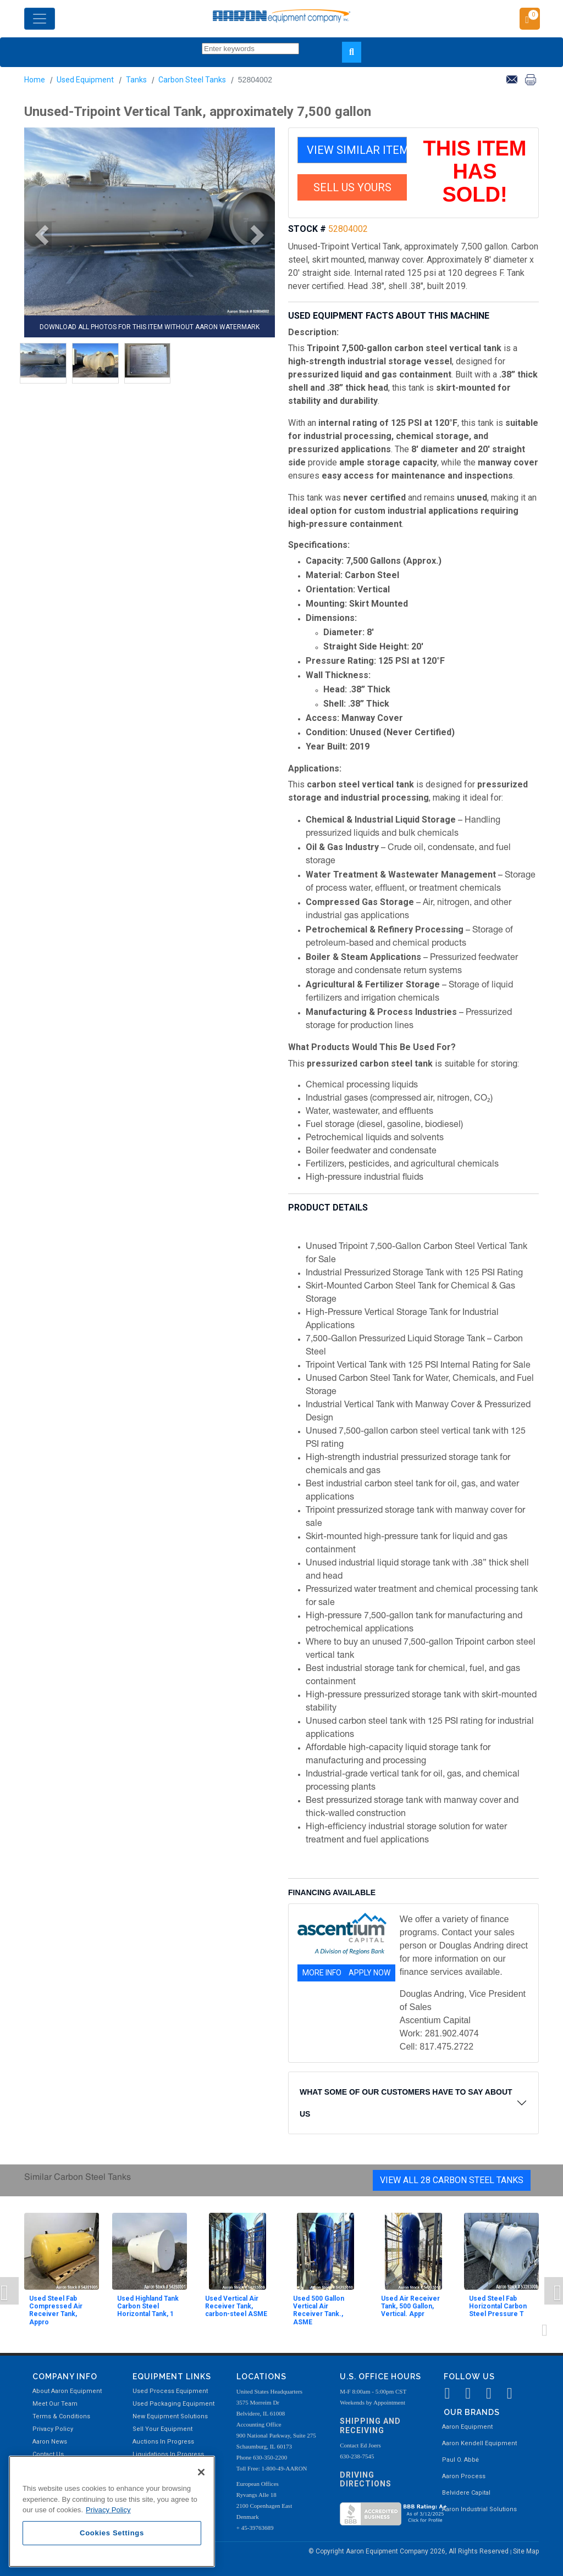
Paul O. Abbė (460, 2459)
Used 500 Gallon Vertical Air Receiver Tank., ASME (318, 2310)
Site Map (526, 2551)
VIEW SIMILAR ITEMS (357, 150)
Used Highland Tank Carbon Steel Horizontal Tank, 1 (148, 2306)
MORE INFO (321, 1972)
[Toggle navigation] (39, 19)
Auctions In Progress (163, 2441)
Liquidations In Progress (168, 2454)
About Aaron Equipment (67, 2391)
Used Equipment (85, 79)
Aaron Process (463, 2476)
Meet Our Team (55, 2403)
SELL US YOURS (352, 187)
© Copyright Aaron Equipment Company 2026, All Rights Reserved (409, 2551)
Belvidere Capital (466, 2492)
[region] (112, 2511)
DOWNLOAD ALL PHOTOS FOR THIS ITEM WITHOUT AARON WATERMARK (150, 327)
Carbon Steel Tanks (192, 79)
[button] (38, 235)
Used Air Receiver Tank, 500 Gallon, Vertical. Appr (410, 2306)
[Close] (201, 2472)
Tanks (136, 79)
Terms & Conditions (61, 2416)
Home (34, 79)
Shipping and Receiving (370, 2426)
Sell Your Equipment (162, 2429)
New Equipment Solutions (170, 2416)
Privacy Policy (52, 2429)
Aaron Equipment (467, 2426)
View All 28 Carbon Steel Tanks (451, 2180)
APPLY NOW (369, 1972)
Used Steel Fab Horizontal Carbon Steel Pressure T (498, 2306)
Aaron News (49, 2441)
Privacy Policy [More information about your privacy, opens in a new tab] (108, 2510)
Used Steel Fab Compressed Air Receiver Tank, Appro (55, 2310)
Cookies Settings (112, 2533)
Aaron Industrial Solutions (479, 2509)
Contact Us (48, 2454)
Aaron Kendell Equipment (479, 2443)
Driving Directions (365, 2479)
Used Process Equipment (170, 2391)
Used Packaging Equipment (173, 2403)
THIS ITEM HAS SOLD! (475, 171)
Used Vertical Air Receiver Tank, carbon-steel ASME (236, 2306)
